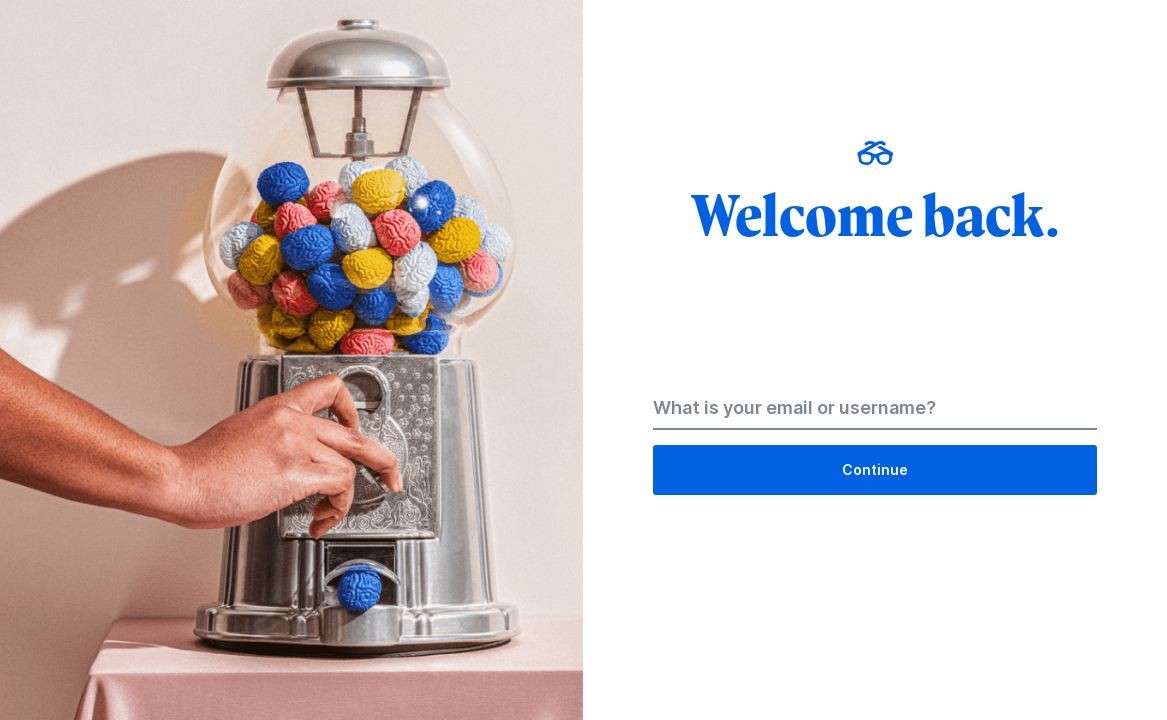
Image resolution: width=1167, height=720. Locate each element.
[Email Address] (875, 412)
